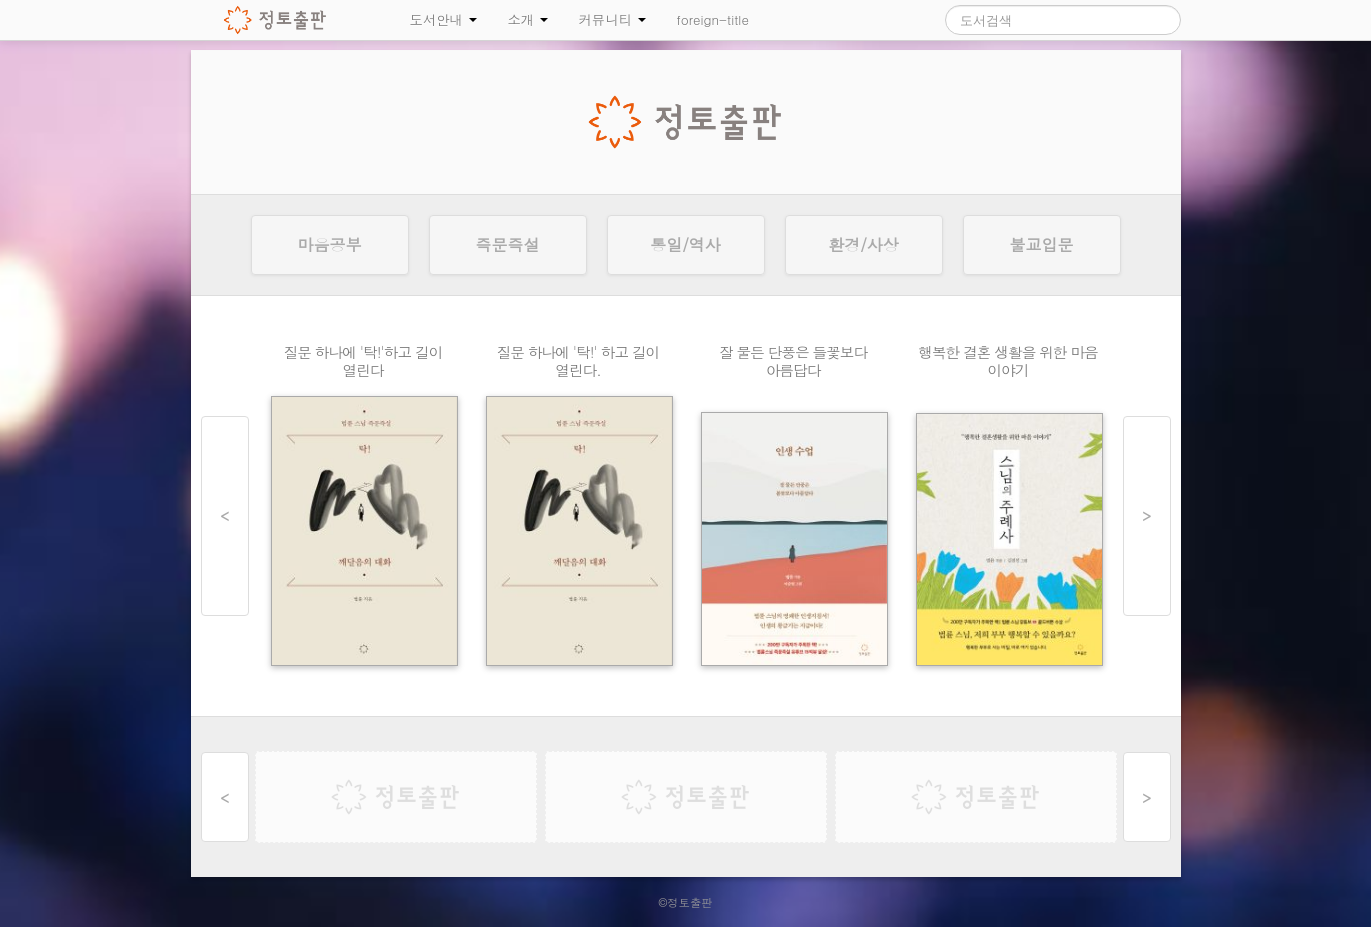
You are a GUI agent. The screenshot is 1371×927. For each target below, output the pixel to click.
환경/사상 (863, 244)
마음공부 (330, 244)
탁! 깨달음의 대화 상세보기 (363, 511)
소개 (527, 19)
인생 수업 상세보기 (793, 511)
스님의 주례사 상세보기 (1008, 511)
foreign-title (712, 19)
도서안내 (444, 19)
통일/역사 (685, 244)
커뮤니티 (612, 19)
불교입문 (1042, 244)
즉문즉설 (508, 244)
